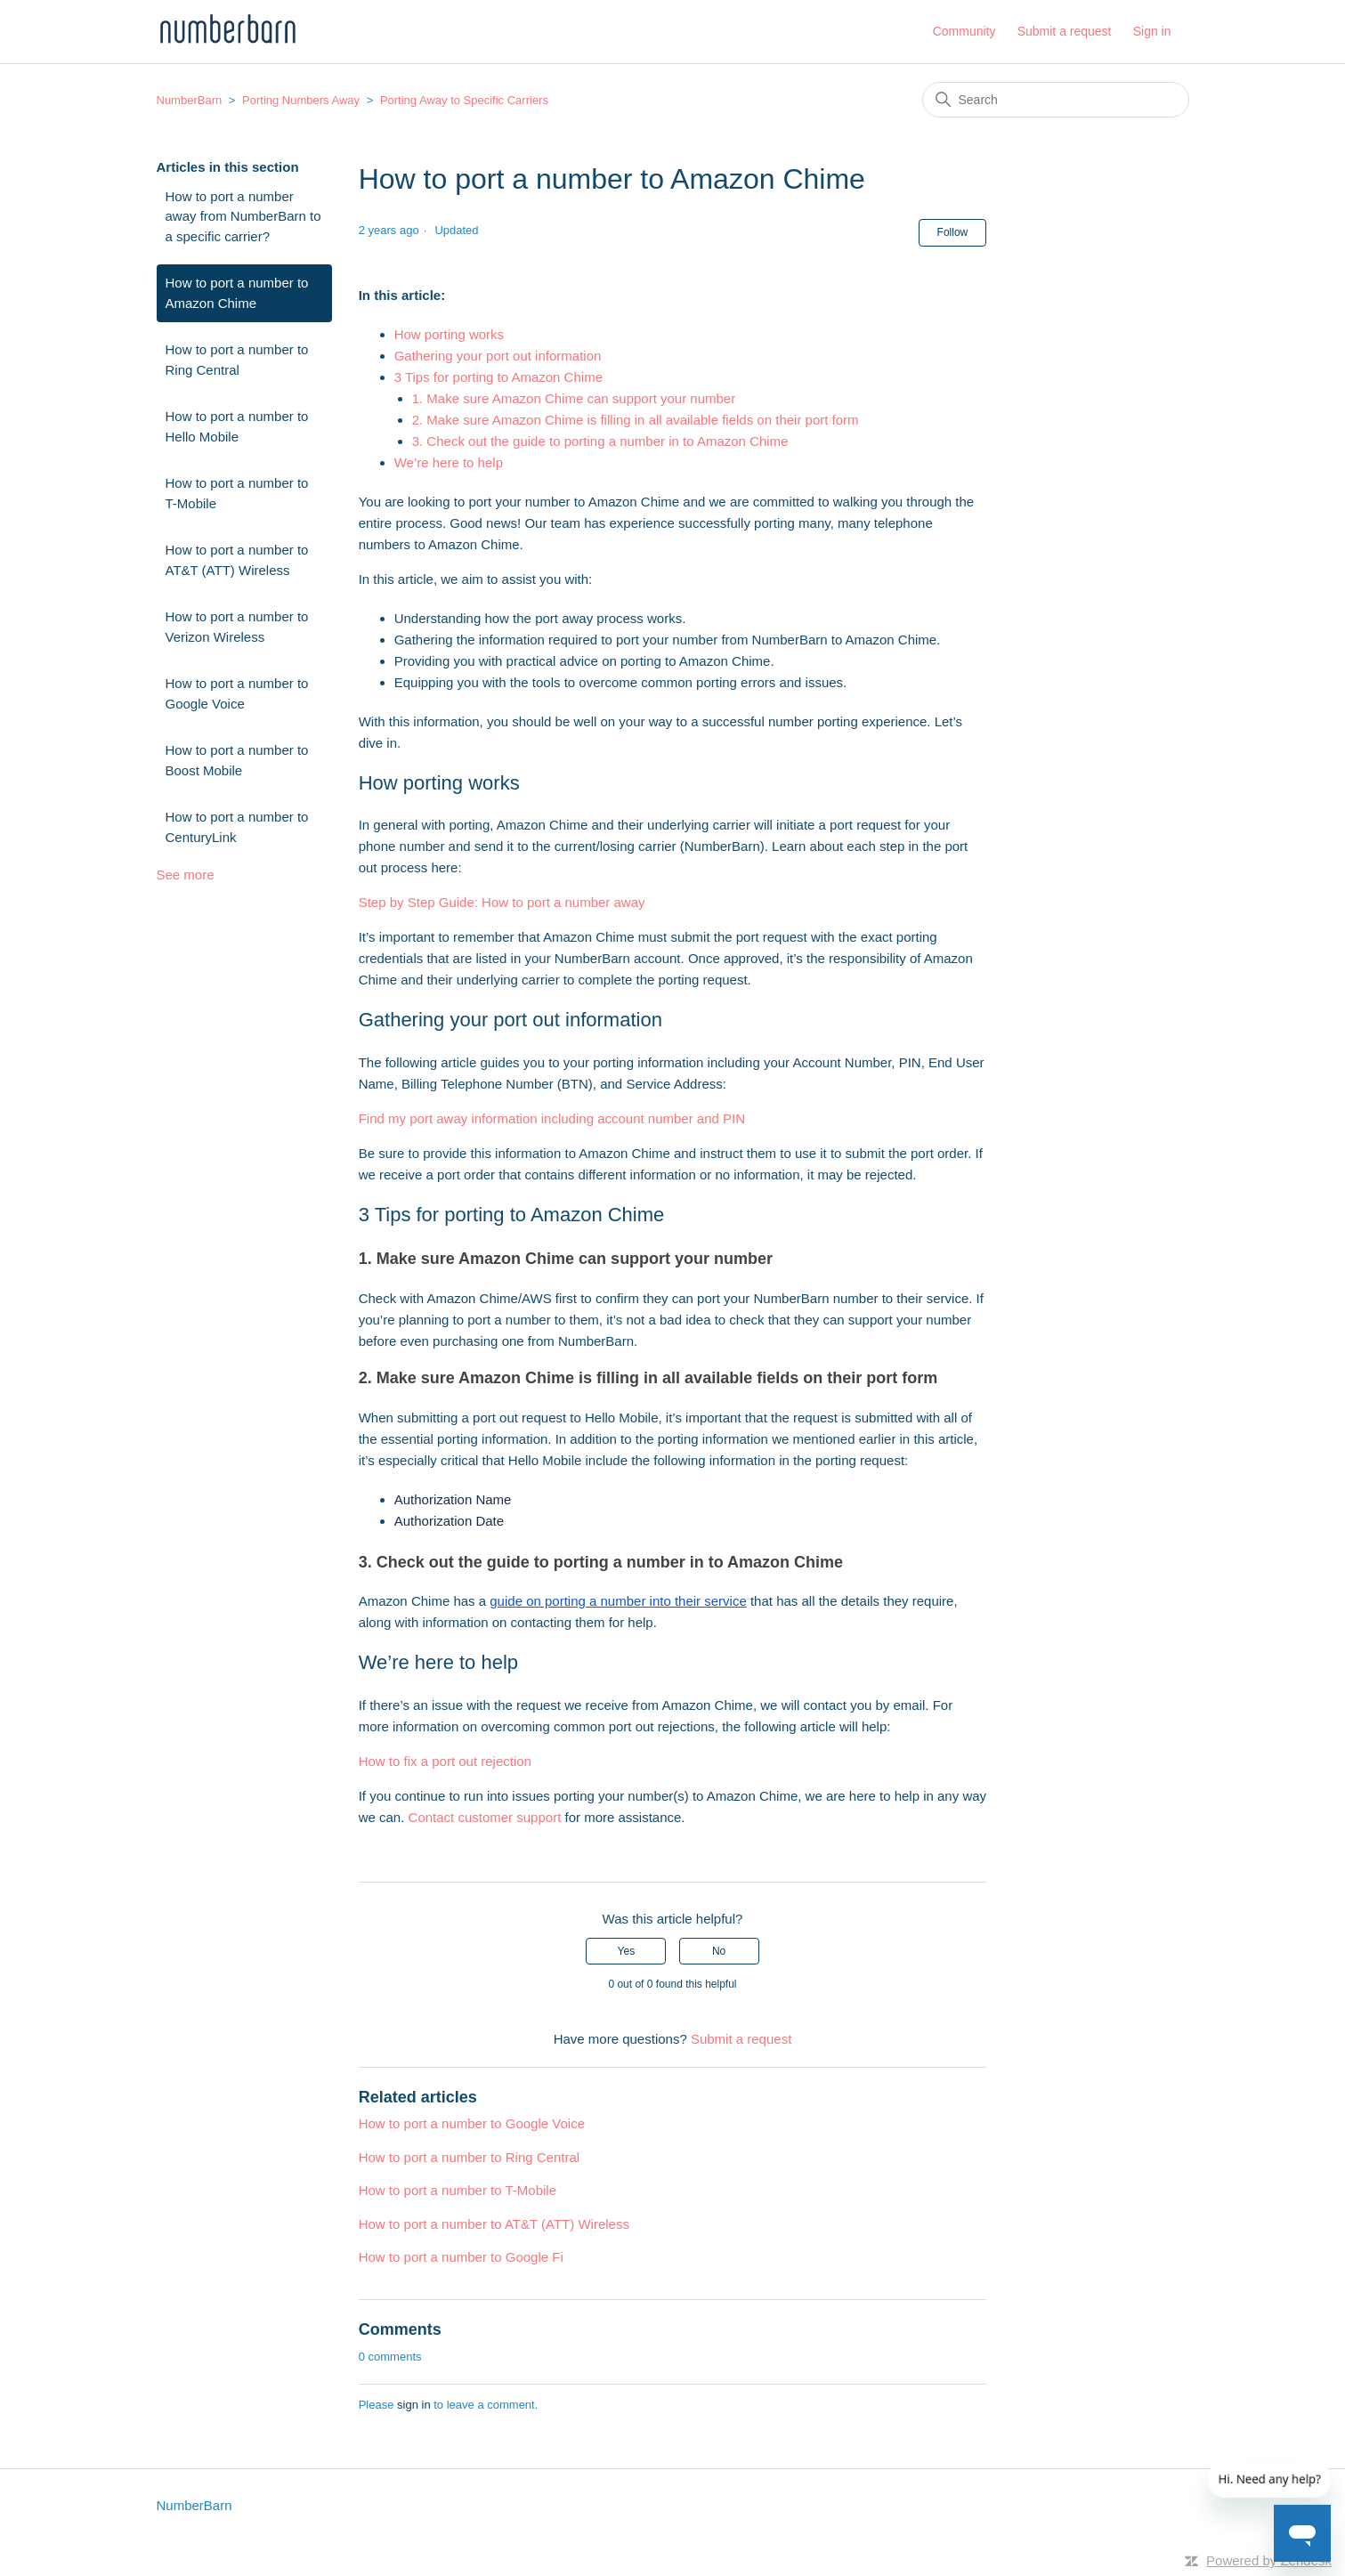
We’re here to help (448, 462)
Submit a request (1064, 31)
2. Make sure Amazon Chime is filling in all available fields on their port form (635, 419)
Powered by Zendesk (1269, 2560)
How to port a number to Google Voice (237, 693)
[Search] (1055, 99)
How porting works (449, 334)
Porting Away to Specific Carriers (464, 100)
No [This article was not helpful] (718, 1951)
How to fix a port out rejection (445, 1761)
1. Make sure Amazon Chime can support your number (574, 398)
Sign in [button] (1152, 31)
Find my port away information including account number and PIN (552, 1118)
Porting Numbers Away (301, 100)
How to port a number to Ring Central (237, 359)
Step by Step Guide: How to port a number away (502, 902)
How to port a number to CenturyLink (237, 827)
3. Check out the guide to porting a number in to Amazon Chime (600, 441)
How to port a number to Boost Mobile (237, 760)
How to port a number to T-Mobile (237, 493)
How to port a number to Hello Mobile (237, 426)
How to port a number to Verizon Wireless (237, 626)
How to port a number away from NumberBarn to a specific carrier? (243, 216)
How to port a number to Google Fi (461, 2256)
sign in (414, 2404)
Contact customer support (485, 1817)
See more (186, 874)
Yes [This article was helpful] (627, 1951)
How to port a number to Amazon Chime (237, 293)
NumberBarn (190, 100)
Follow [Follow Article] (952, 232)
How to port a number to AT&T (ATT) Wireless (237, 560)
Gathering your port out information (498, 355)
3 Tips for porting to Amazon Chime (498, 377)
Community (964, 31)
